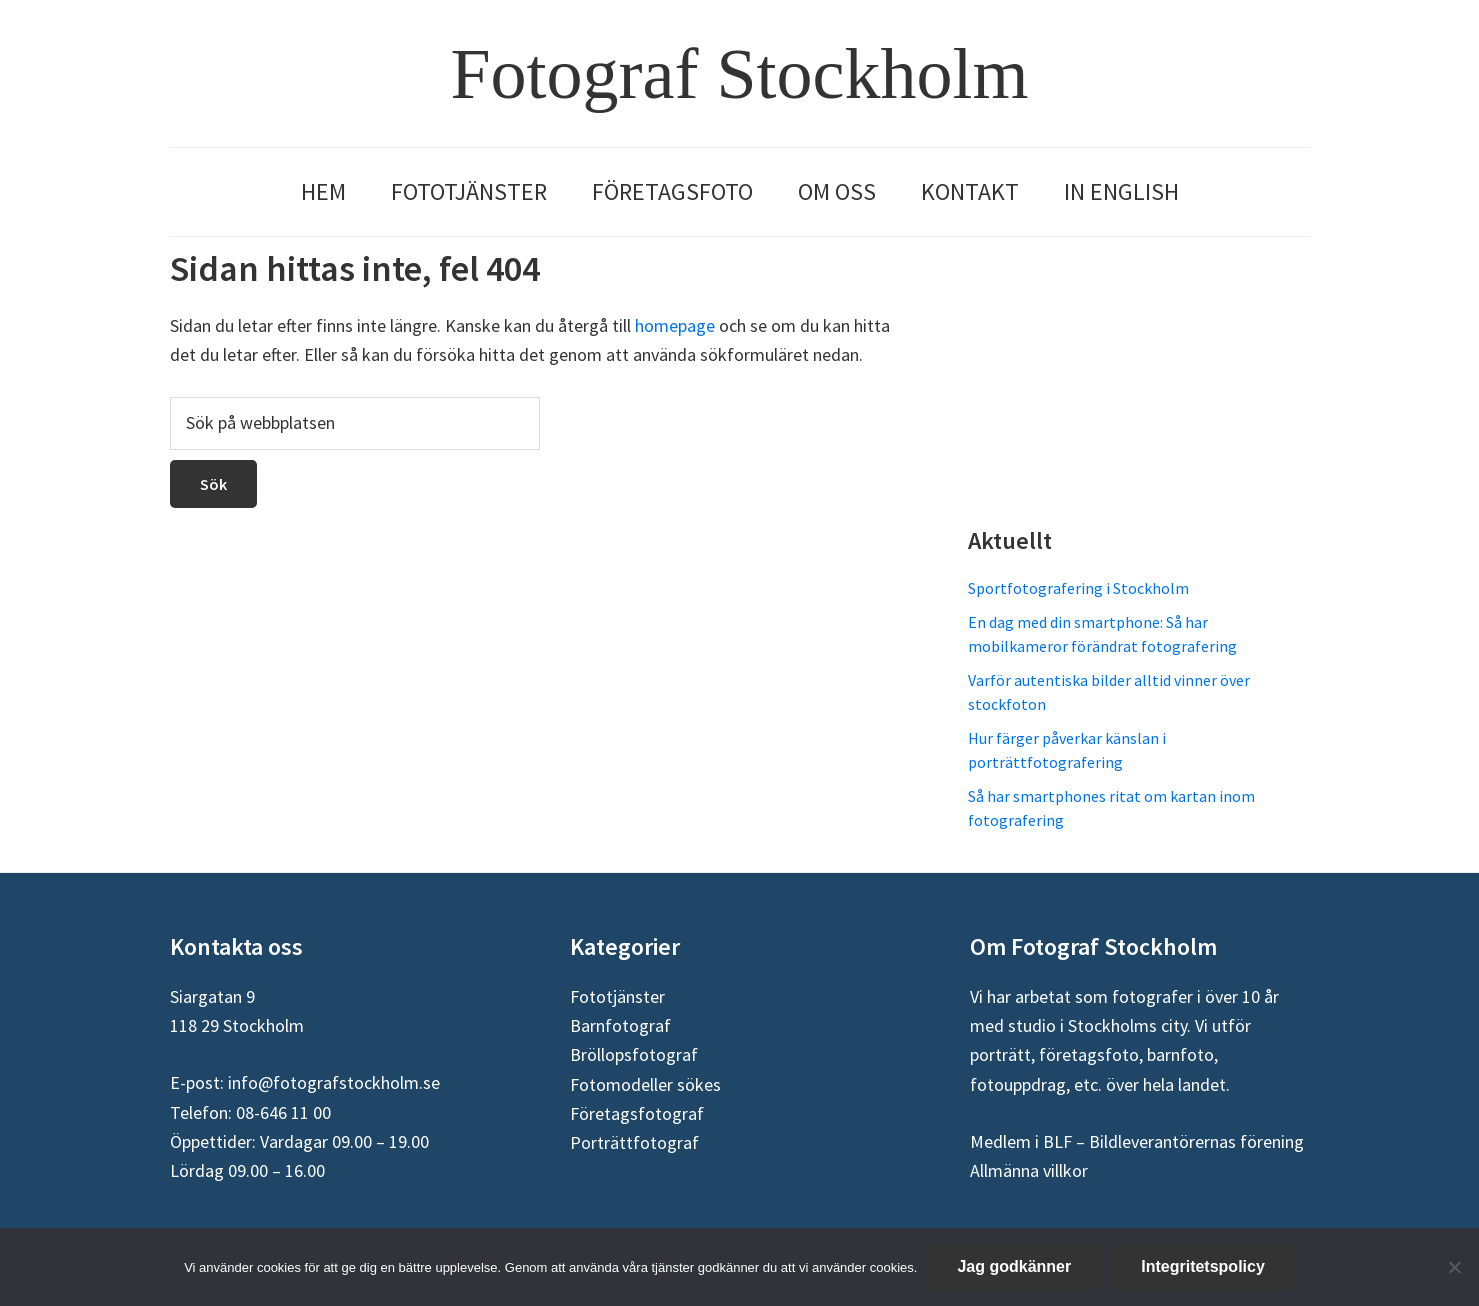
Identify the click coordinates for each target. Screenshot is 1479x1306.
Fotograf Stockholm (740, 74)
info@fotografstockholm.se (334, 1082)
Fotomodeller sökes (645, 1084)
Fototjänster (617, 996)
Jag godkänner (1014, 1266)
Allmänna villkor (1029, 1170)
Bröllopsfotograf (634, 1054)
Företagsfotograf (637, 1113)
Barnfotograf (620, 1025)
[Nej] (1454, 1267)
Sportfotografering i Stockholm (1078, 588)
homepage (675, 325)
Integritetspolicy (1203, 1266)
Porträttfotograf (634, 1142)
